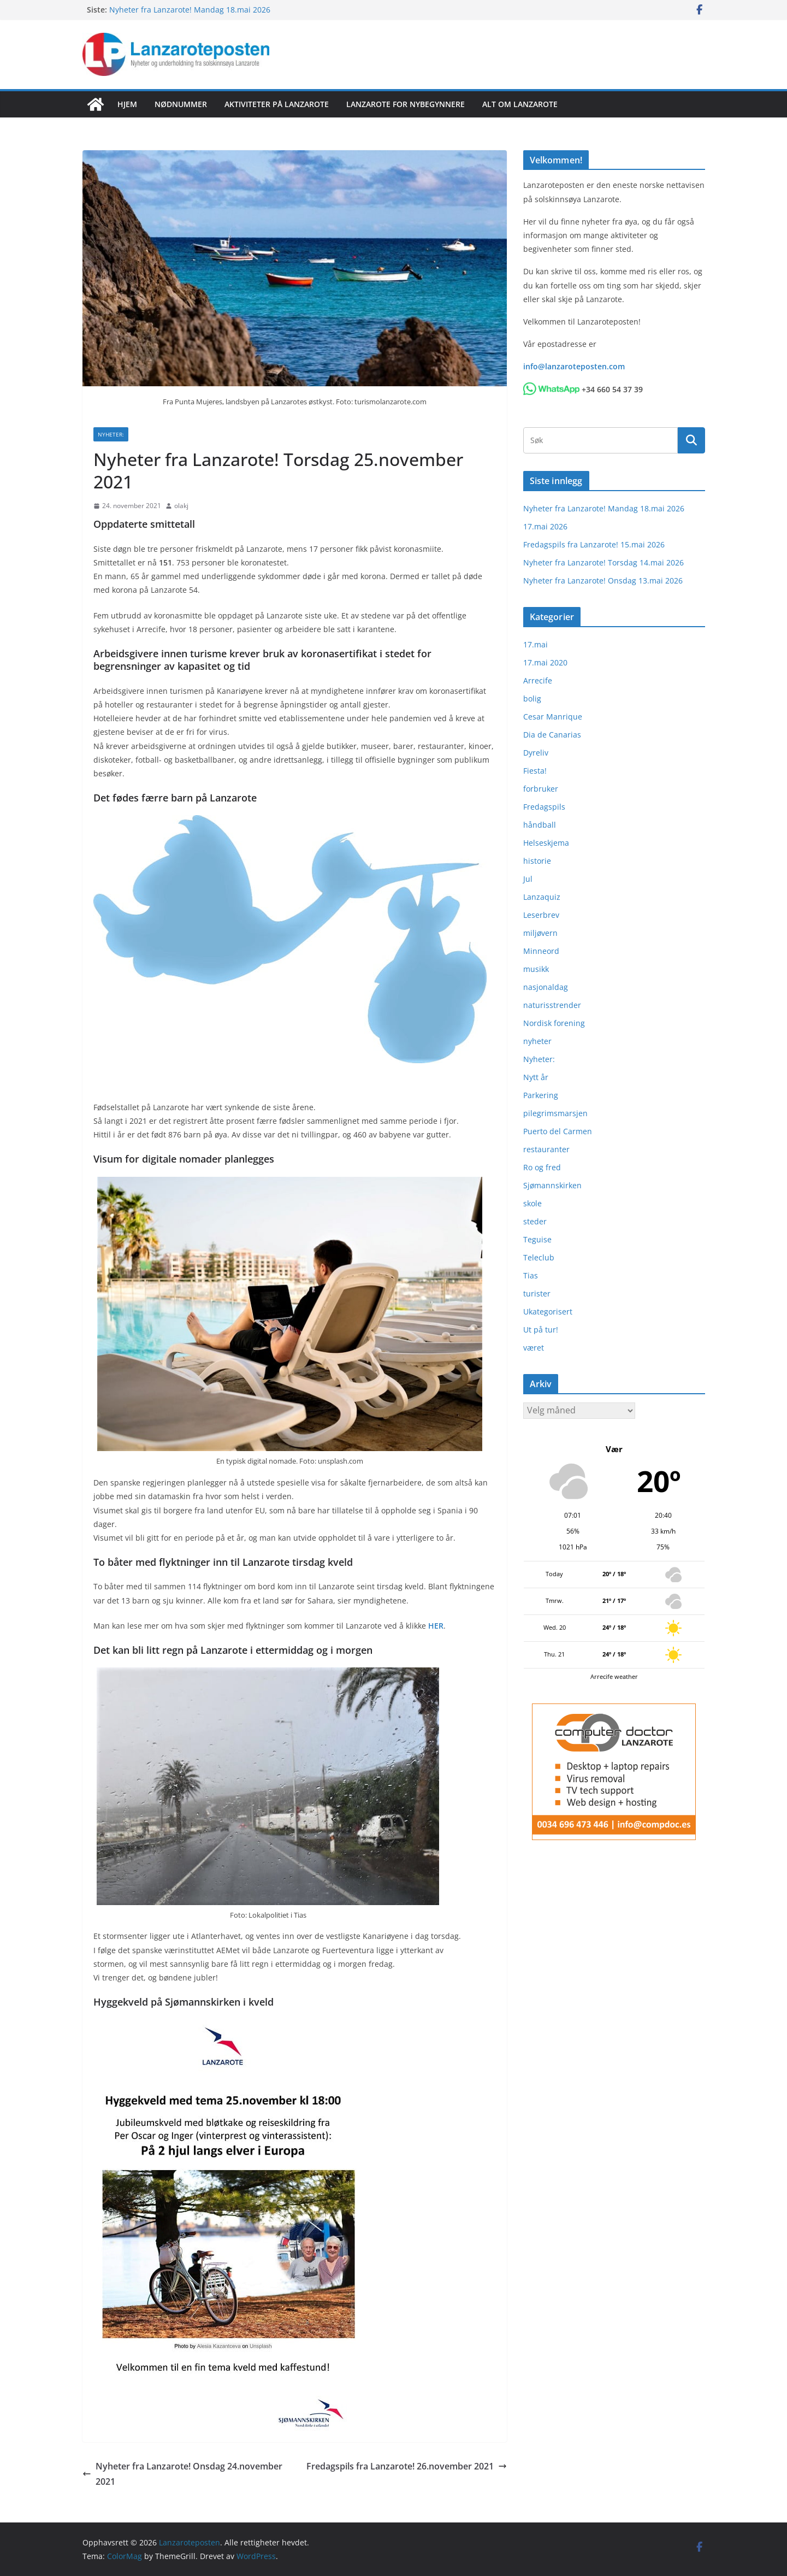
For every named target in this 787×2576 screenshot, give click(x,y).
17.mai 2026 (545, 526)
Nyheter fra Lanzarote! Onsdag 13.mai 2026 (603, 580)
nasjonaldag (545, 987)
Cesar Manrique (552, 716)
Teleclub (538, 1257)
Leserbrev (541, 915)
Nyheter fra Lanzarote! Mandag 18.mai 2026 (189, 9)
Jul (527, 879)
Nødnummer (181, 104)
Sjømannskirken (552, 1185)
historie (537, 861)
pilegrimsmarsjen (555, 1113)
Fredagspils (544, 806)
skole (532, 1203)
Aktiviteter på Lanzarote (276, 104)
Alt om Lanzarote (520, 104)
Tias (530, 1275)
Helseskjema (546, 843)
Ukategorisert (547, 1311)
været (533, 1347)
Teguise (537, 1239)
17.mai (535, 644)
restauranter (546, 1149)
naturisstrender (552, 1005)
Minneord (541, 951)
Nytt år (535, 1077)
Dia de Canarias (552, 734)
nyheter (537, 1041)
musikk (536, 969)
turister (537, 1293)
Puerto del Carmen (557, 1131)
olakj (181, 505)
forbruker (540, 788)
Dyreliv (535, 752)
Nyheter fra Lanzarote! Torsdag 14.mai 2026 (603, 562)
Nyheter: (111, 434)
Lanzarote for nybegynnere (405, 104)
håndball (539, 825)
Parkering (540, 1095)
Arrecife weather (614, 1676)
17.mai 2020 (545, 662)
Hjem (127, 104)
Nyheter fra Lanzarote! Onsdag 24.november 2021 (182, 2474)
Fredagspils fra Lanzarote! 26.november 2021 (406, 2466)
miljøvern (540, 933)
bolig (532, 698)
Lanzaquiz (541, 897)
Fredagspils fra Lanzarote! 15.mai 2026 (594, 544)
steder (535, 1221)
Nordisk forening (554, 1023)
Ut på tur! (540, 1329)
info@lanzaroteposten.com (574, 366)
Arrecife (537, 680)
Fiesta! (535, 770)
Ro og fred (542, 1167)
